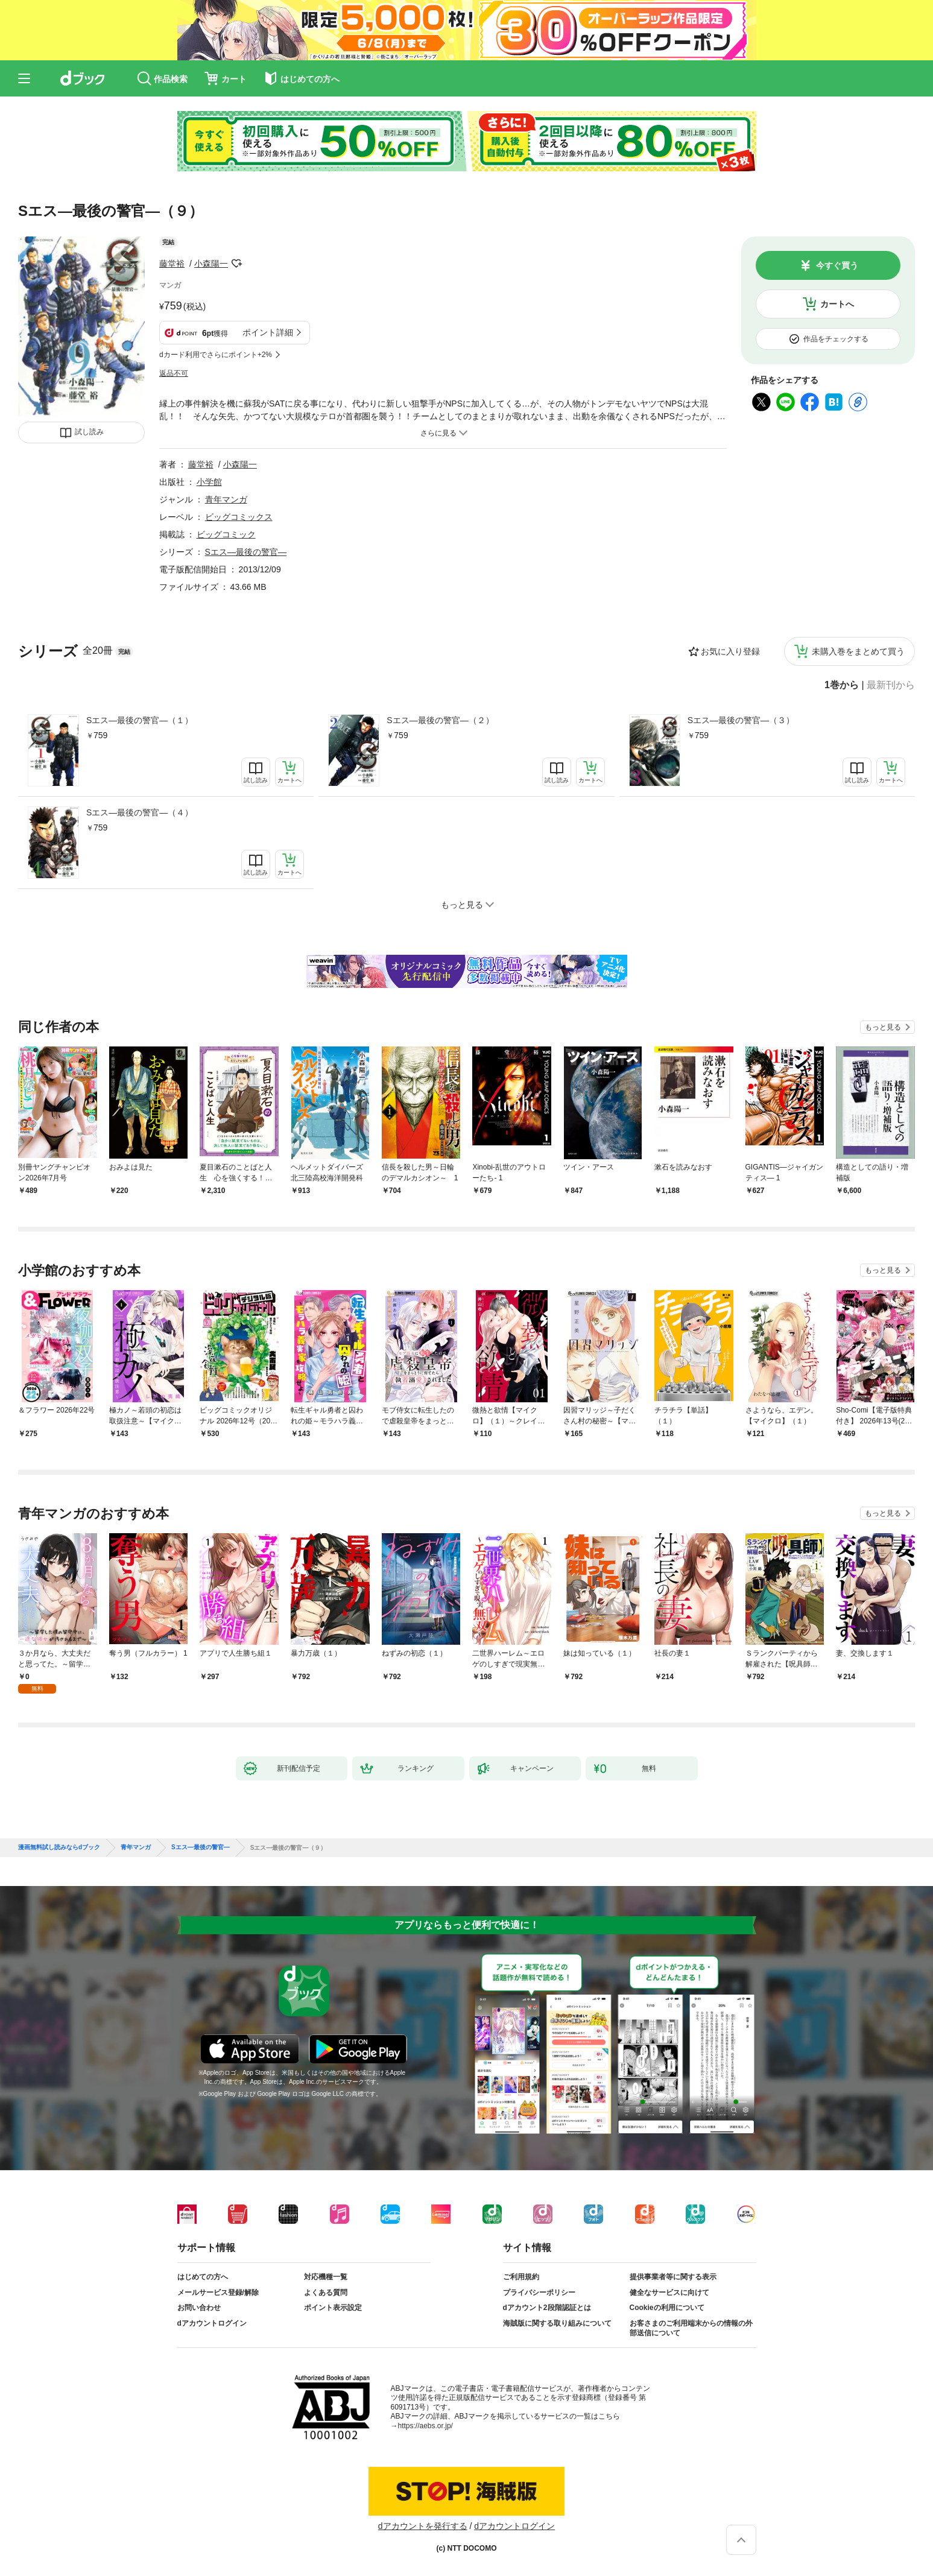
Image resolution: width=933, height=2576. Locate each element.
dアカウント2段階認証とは (547, 2307)
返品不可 (173, 373)
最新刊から (891, 685)
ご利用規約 (521, 2277)
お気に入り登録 (730, 651)
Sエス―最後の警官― (245, 552)
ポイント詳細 (267, 332)
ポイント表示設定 (333, 2307)
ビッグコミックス (239, 517)
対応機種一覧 (325, 2277)
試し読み (89, 432)
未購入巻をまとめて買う (858, 651)
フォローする (236, 264)
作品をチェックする (835, 339)
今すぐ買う (837, 265)
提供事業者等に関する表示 (673, 2277)
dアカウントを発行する (422, 2526)
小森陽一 (211, 263)
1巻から (841, 685)
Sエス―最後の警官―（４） (139, 812)
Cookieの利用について (667, 2307)
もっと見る (883, 1027)
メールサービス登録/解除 (218, 2292)
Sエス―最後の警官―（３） (741, 720)
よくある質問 (325, 2292)
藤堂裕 (172, 263)
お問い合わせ (199, 2307)
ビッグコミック (226, 534)
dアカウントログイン (212, 2323)
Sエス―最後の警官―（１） (139, 720)
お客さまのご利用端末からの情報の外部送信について (691, 2328)
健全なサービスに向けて (669, 2292)
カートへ (837, 304)
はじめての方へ (202, 2277)
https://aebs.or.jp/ (425, 2426)
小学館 (209, 482)
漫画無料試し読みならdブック (59, 1847)
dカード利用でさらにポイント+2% (215, 354)
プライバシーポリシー (539, 2292)
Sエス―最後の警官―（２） (440, 720)
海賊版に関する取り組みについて (557, 2323)
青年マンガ (226, 499)
